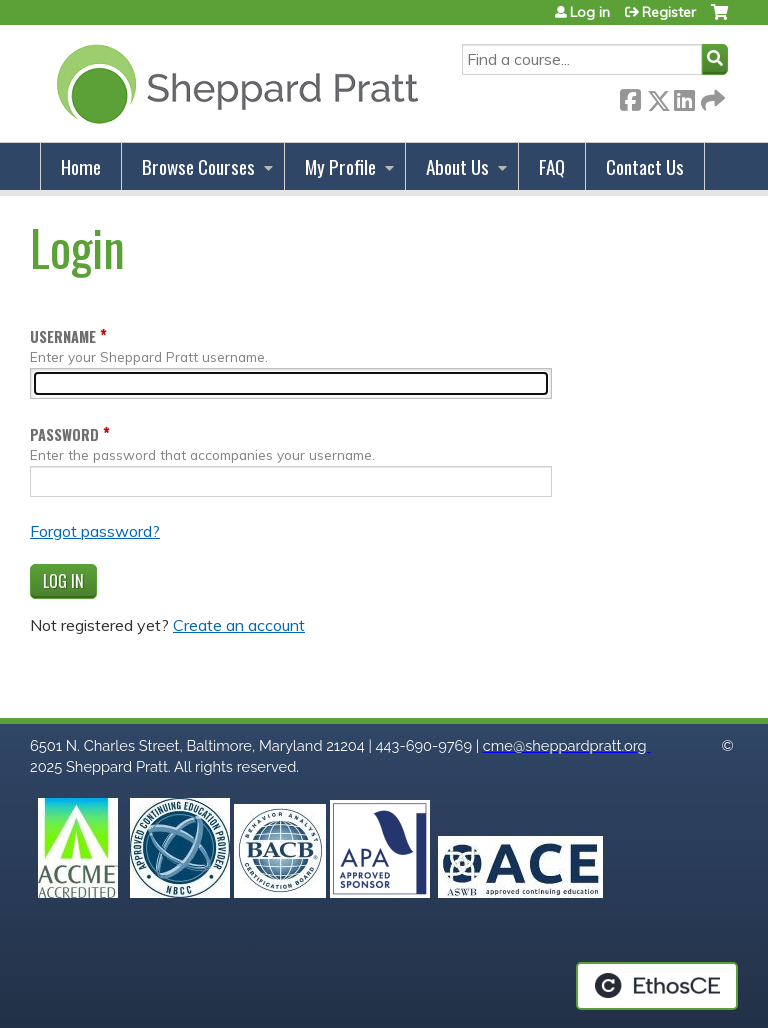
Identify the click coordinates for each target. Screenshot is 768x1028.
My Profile (340, 166)
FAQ (552, 166)
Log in (590, 12)
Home (81, 166)
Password (64, 434)
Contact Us (645, 166)
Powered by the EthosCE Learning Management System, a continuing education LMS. (657, 986)
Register (669, 12)
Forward (711, 96)
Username (63, 336)
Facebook (630, 96)
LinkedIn (684, 96)
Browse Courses (198, 166)
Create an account (239, 625)
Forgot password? (95, 531)
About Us (457, 166)
